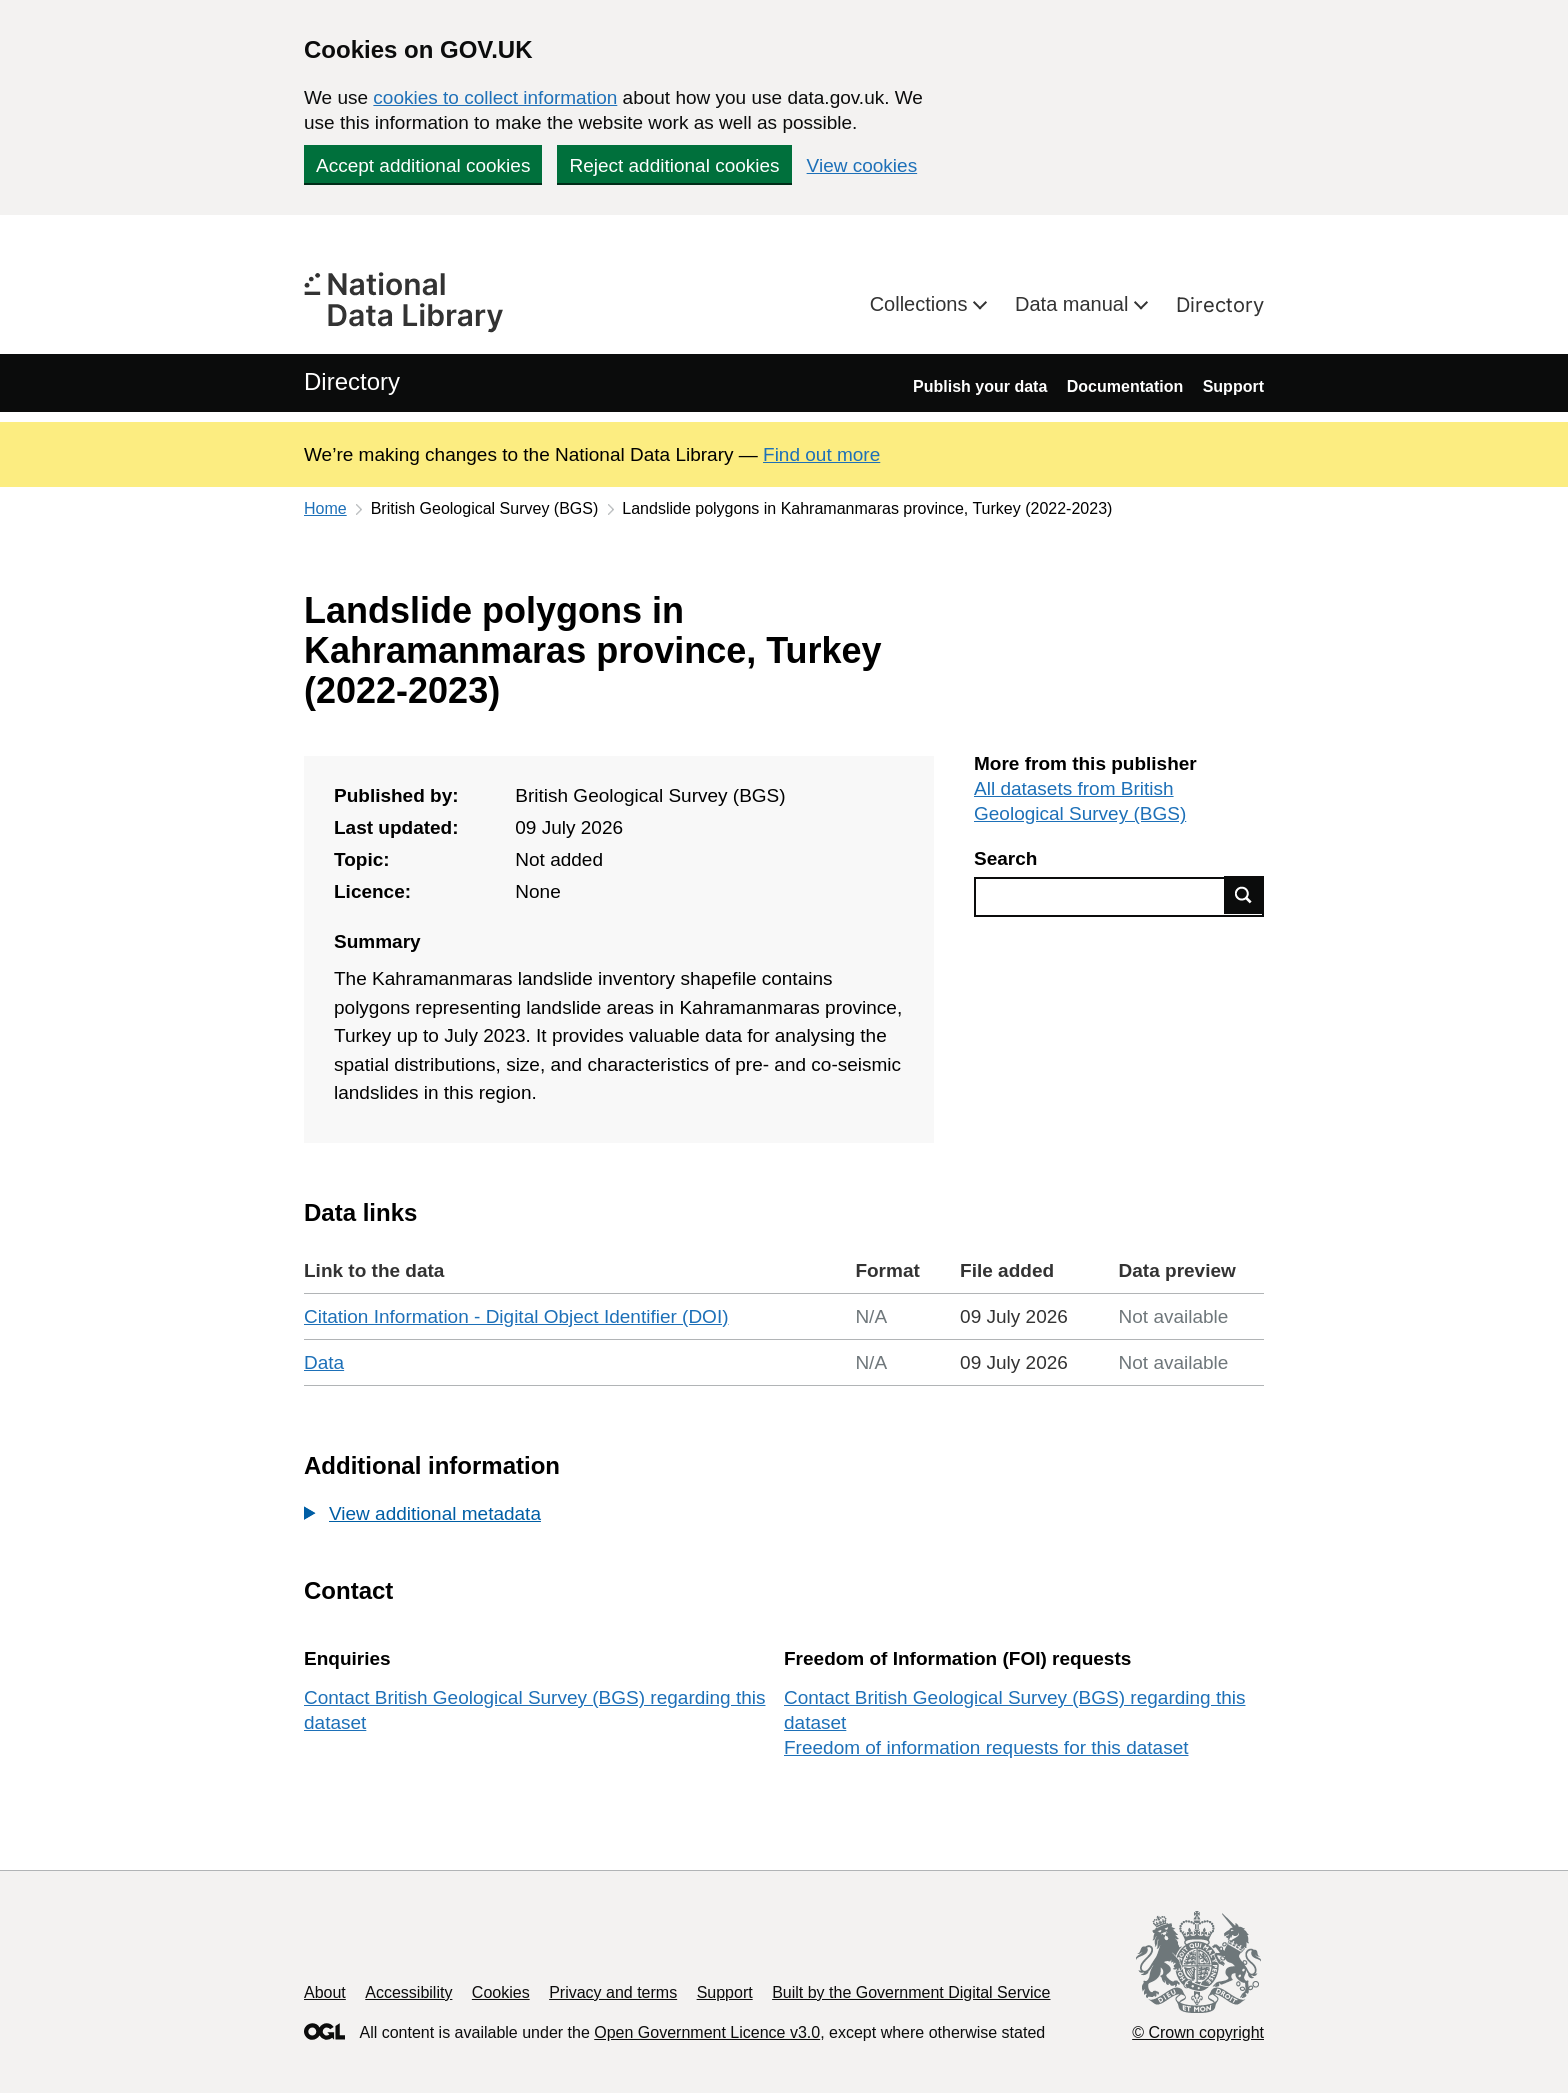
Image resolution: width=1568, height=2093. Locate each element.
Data (324, 1362)
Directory (1220, 305)
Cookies (501, 1992)
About (325, 1992)
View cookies (862, 165)
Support (1233, 386)
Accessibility (408, 1992)
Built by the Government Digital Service (911, 1992)
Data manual (1074, 304)
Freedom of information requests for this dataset (986, 1747)
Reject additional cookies (674, 165)
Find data (1244, 895)
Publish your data (980, 386)
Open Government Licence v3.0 (707, 2032)
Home (325, 508)
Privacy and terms (613, 1992)
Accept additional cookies (423, 165)
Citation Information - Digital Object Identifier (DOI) (516, 1316)
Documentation (1125, 386)
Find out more (821, 454)
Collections (921, 304)
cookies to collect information (495, 97)
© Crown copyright (1198, 2032)
